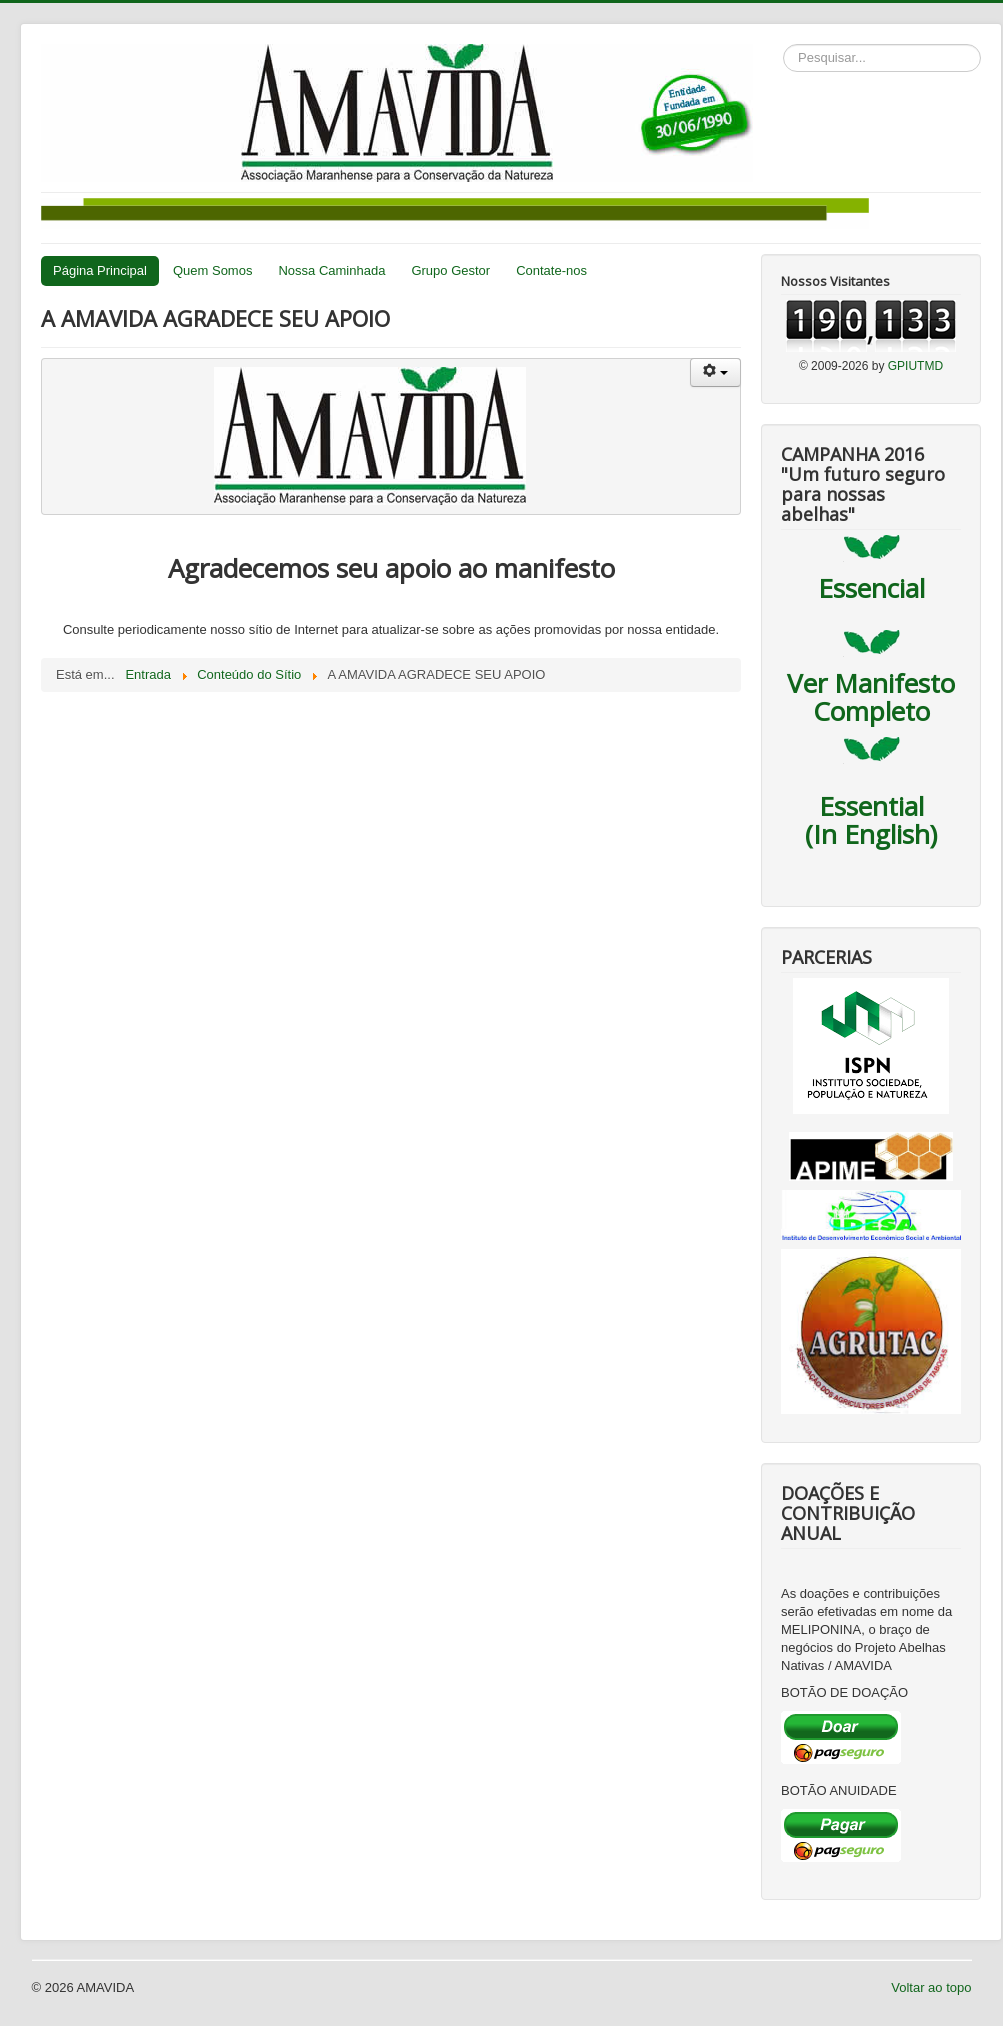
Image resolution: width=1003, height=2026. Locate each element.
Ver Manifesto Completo (871, 697)
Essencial (871, 588)
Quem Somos (212, 270)
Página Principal (100, 270)
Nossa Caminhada (331, 270)
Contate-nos (551, 270)
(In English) (871, 834)
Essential (871, 806)
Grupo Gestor (450, 270)
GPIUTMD (915, 366)
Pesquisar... (783, 44)
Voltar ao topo (931, 1987)
